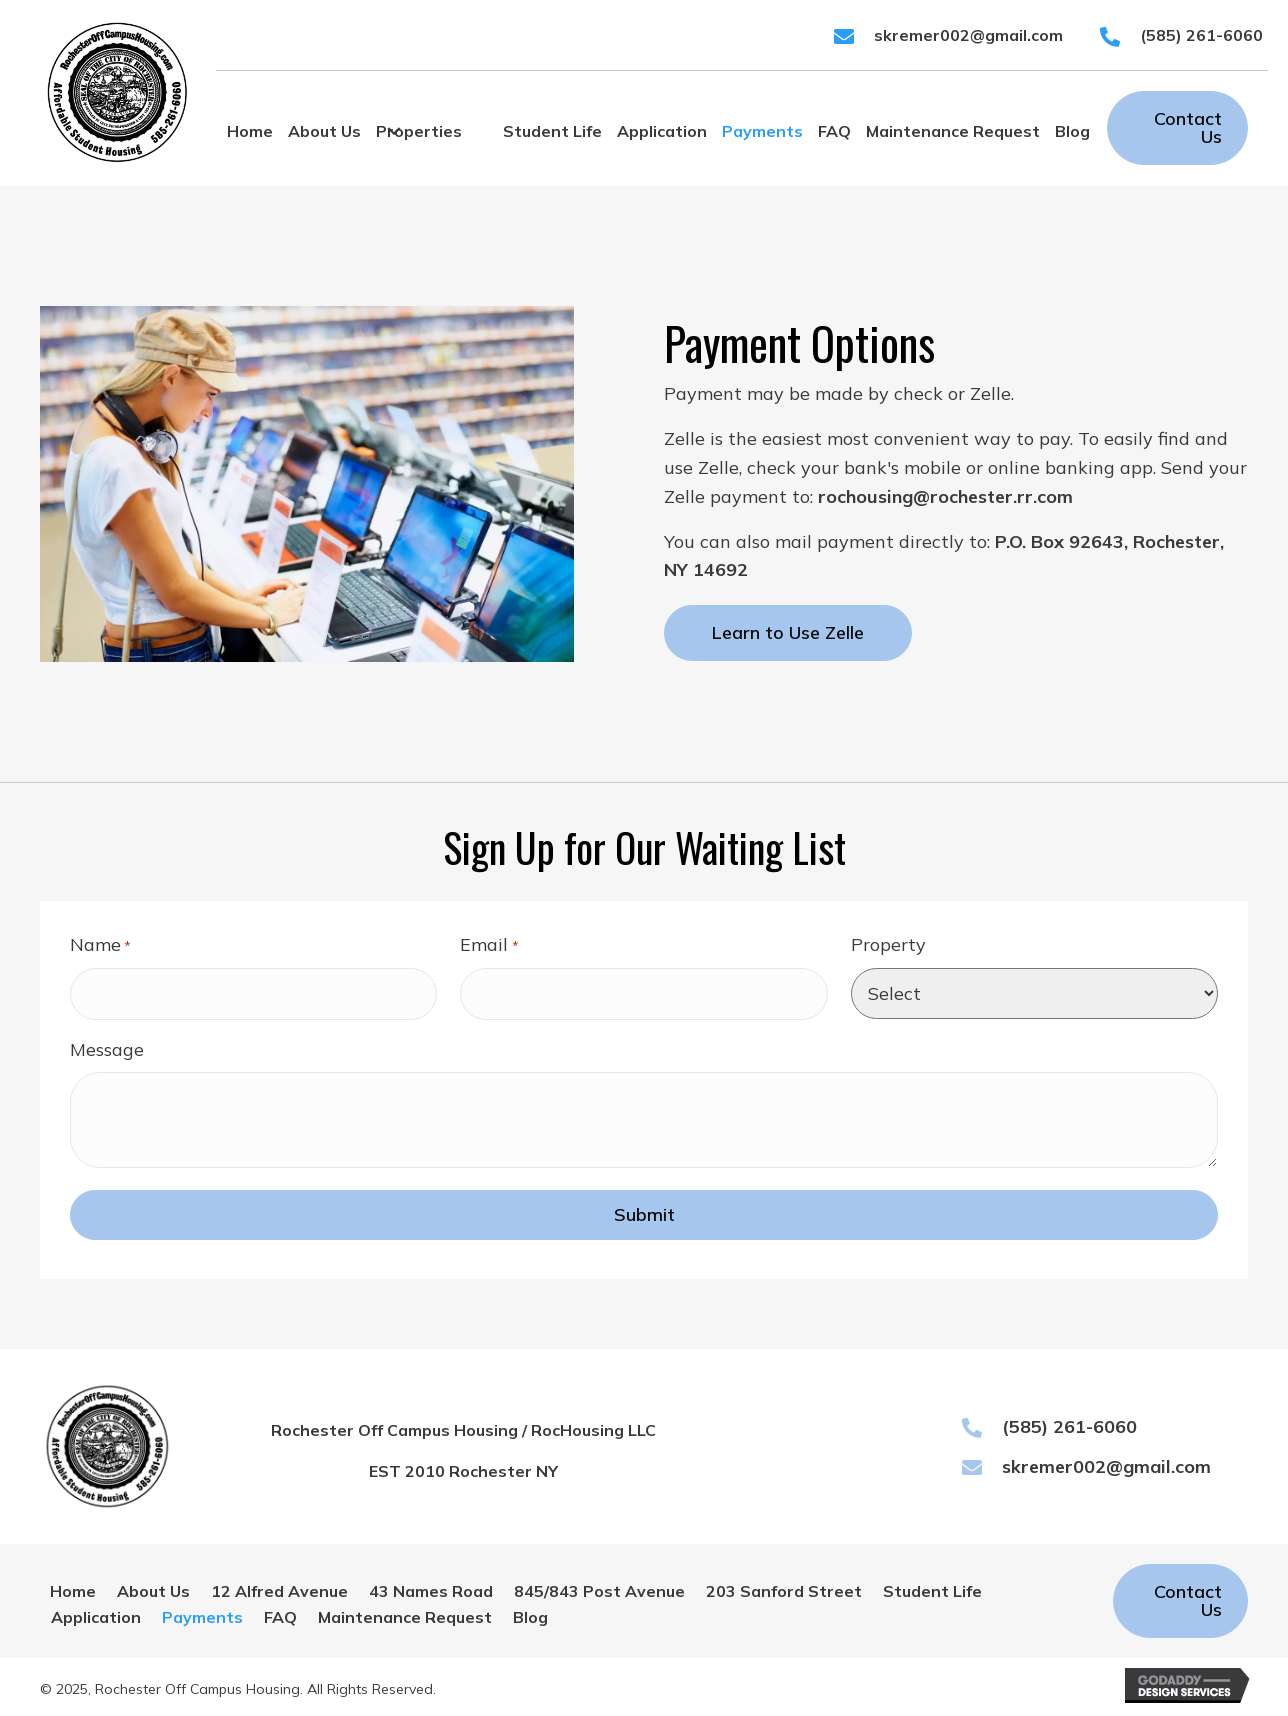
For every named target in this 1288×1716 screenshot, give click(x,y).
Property (888, 944)
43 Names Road (431, 1591)
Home (73, 1591)
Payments (202, 1616)
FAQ (280, 1616)
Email (489, 945)
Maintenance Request (405, 1616)
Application (96, 1616)
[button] (394, 131)
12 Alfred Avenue (279, 1591)
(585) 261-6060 (1201, 35)
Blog (530, 1616)
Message (107, 1048)
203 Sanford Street (784, 1591)
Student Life (932, 1591)
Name (100, 945)
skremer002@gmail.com (968, 35)
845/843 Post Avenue (599, 1591)
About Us (153, 1591)
